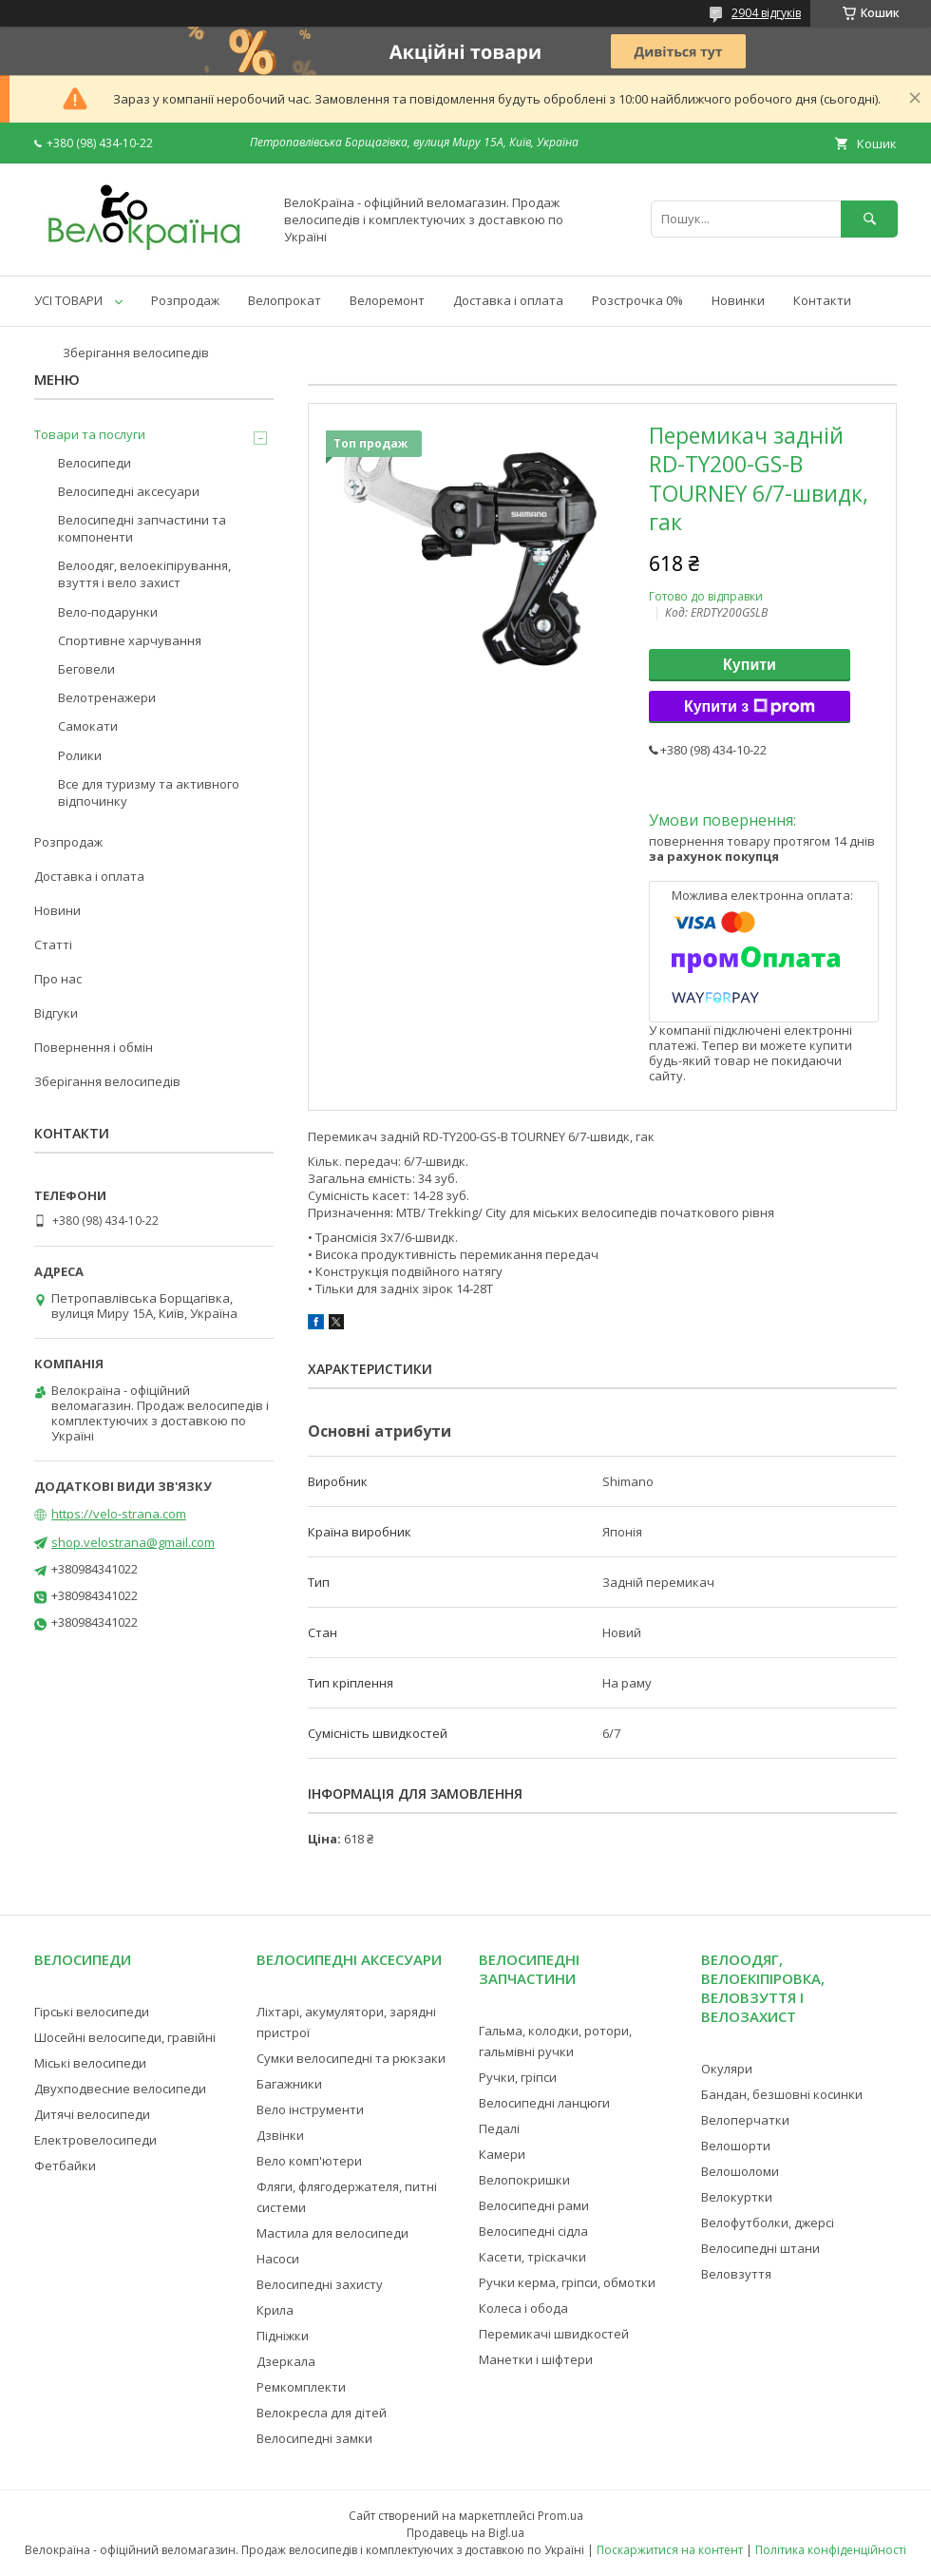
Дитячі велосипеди (92, 2114)
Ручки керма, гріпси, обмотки (567, 2282)
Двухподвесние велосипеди (120, 2088)
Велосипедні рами (534, 2205)
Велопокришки (524, 2179)
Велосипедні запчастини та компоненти (142, 528)
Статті (53, 944)
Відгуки (56, 1012)
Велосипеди (94, 462)
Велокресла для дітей (321, 2412)
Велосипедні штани (760, 2248)
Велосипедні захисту (319, 2284)
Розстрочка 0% (637, 300)
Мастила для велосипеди (332, 2233)
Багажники (289, 2083)
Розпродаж (185, 300)
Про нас (58, 978)
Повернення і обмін (93, 1047)
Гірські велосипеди (91, 2011)
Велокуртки (736, 2196)
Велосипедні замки (314, 2438)
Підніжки (282, 2335)
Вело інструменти (310, 2109)
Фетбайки (65, 2165)
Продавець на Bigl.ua (465, 2533)
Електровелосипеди (95, 2139)
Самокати (88, 726)
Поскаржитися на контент (670, 2550)
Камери (502, 2154)
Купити (749, 665)
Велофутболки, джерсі (767, 2222)
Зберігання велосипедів (136, 352)
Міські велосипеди (90, 2062)
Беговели (86, 668)
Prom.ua (560, 2516)
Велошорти (735, 2145)
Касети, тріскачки (532, 2256)
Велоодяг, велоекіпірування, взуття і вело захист (144, 574)
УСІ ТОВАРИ (68, 300)
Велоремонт (387, 300)
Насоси (277, 2258)
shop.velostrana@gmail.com (133, 1542)
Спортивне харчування (129, 640)
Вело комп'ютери (309, 2160)
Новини (57, 910)
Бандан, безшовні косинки (782, 2094)
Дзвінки (280, 2135)
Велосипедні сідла (533, 2231)
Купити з (749, 707)
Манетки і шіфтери (536, 2359)
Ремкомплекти (301, 2386)
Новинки (738, 300)
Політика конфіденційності (830, 2550)
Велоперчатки (745, 2119)
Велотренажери (107, 697)
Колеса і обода (523, 2308)
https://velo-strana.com (118, 1513)
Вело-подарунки (108, 611)
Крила (275, 2309)
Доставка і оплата (508, 300)
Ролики (80, 755)
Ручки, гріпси (518, 2077)
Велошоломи (740, 2171)
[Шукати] (869, 219)
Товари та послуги (89, 434)
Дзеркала (285, 2361)
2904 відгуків (766, 13)
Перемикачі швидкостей (554, 2333)
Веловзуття (736, 2273)
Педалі (499, 2128)
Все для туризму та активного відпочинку (148, 792)
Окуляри (726, 2068)
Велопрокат (284, 300)
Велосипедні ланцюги (544, 2102)
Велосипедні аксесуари (129, 491)
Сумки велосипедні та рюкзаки (351, 2058)
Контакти (822, 300)
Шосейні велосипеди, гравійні (125, 2037)
